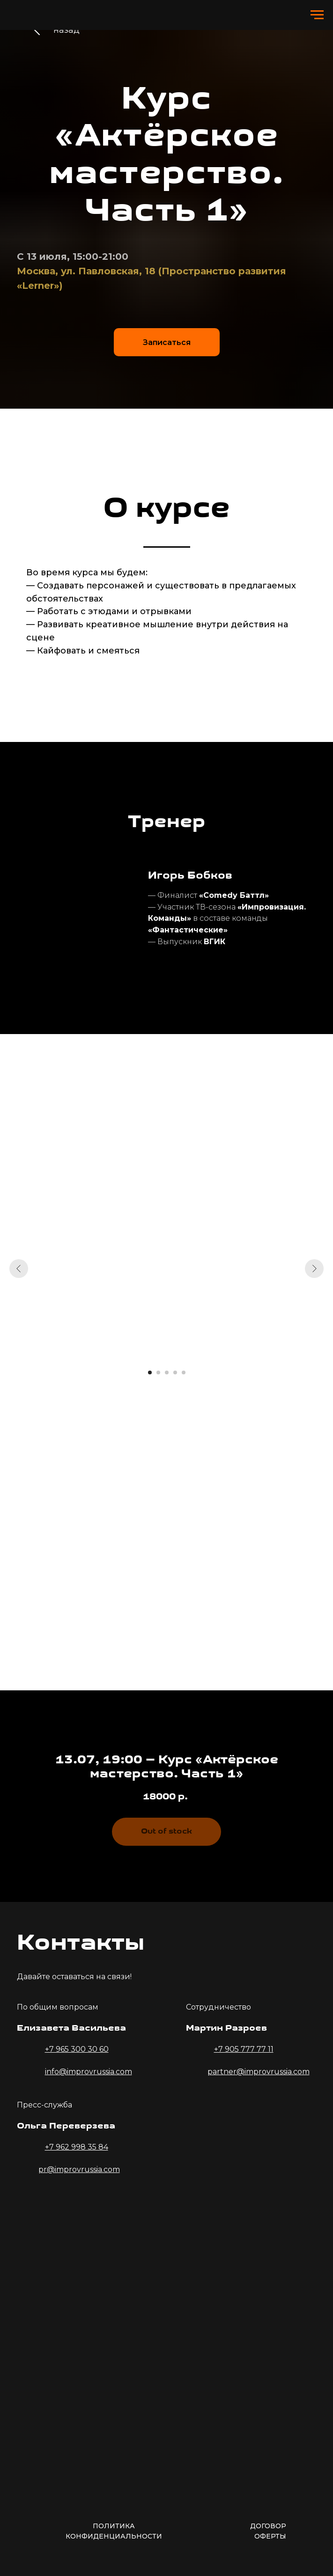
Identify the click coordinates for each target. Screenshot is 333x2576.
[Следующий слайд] (314, 1268)
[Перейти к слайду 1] (150, 1372)
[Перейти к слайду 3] (167, 1372)
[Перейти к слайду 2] (158, 1372)
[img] (82, 2220)
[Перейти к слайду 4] (175, 1372)
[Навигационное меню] (317, 15)
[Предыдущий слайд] (18, 1268)
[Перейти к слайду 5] (183, 1372)
